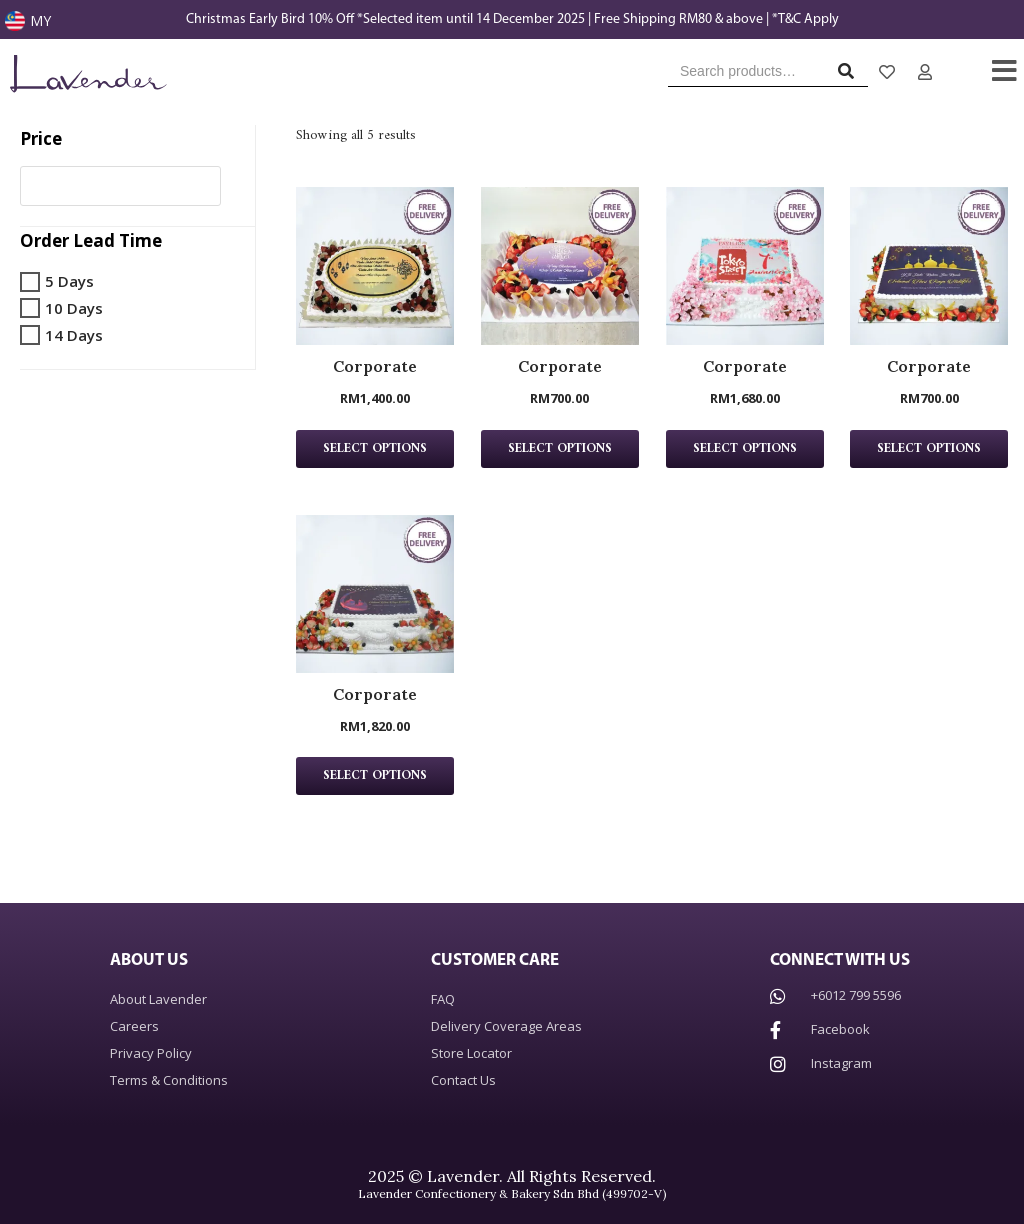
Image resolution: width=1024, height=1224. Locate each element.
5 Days (69, 281)
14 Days (74, 335)
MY (40, 20)
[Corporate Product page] (375, 266)
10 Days (74, 308)
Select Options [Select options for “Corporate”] (375, 449)
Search (851, 75)
